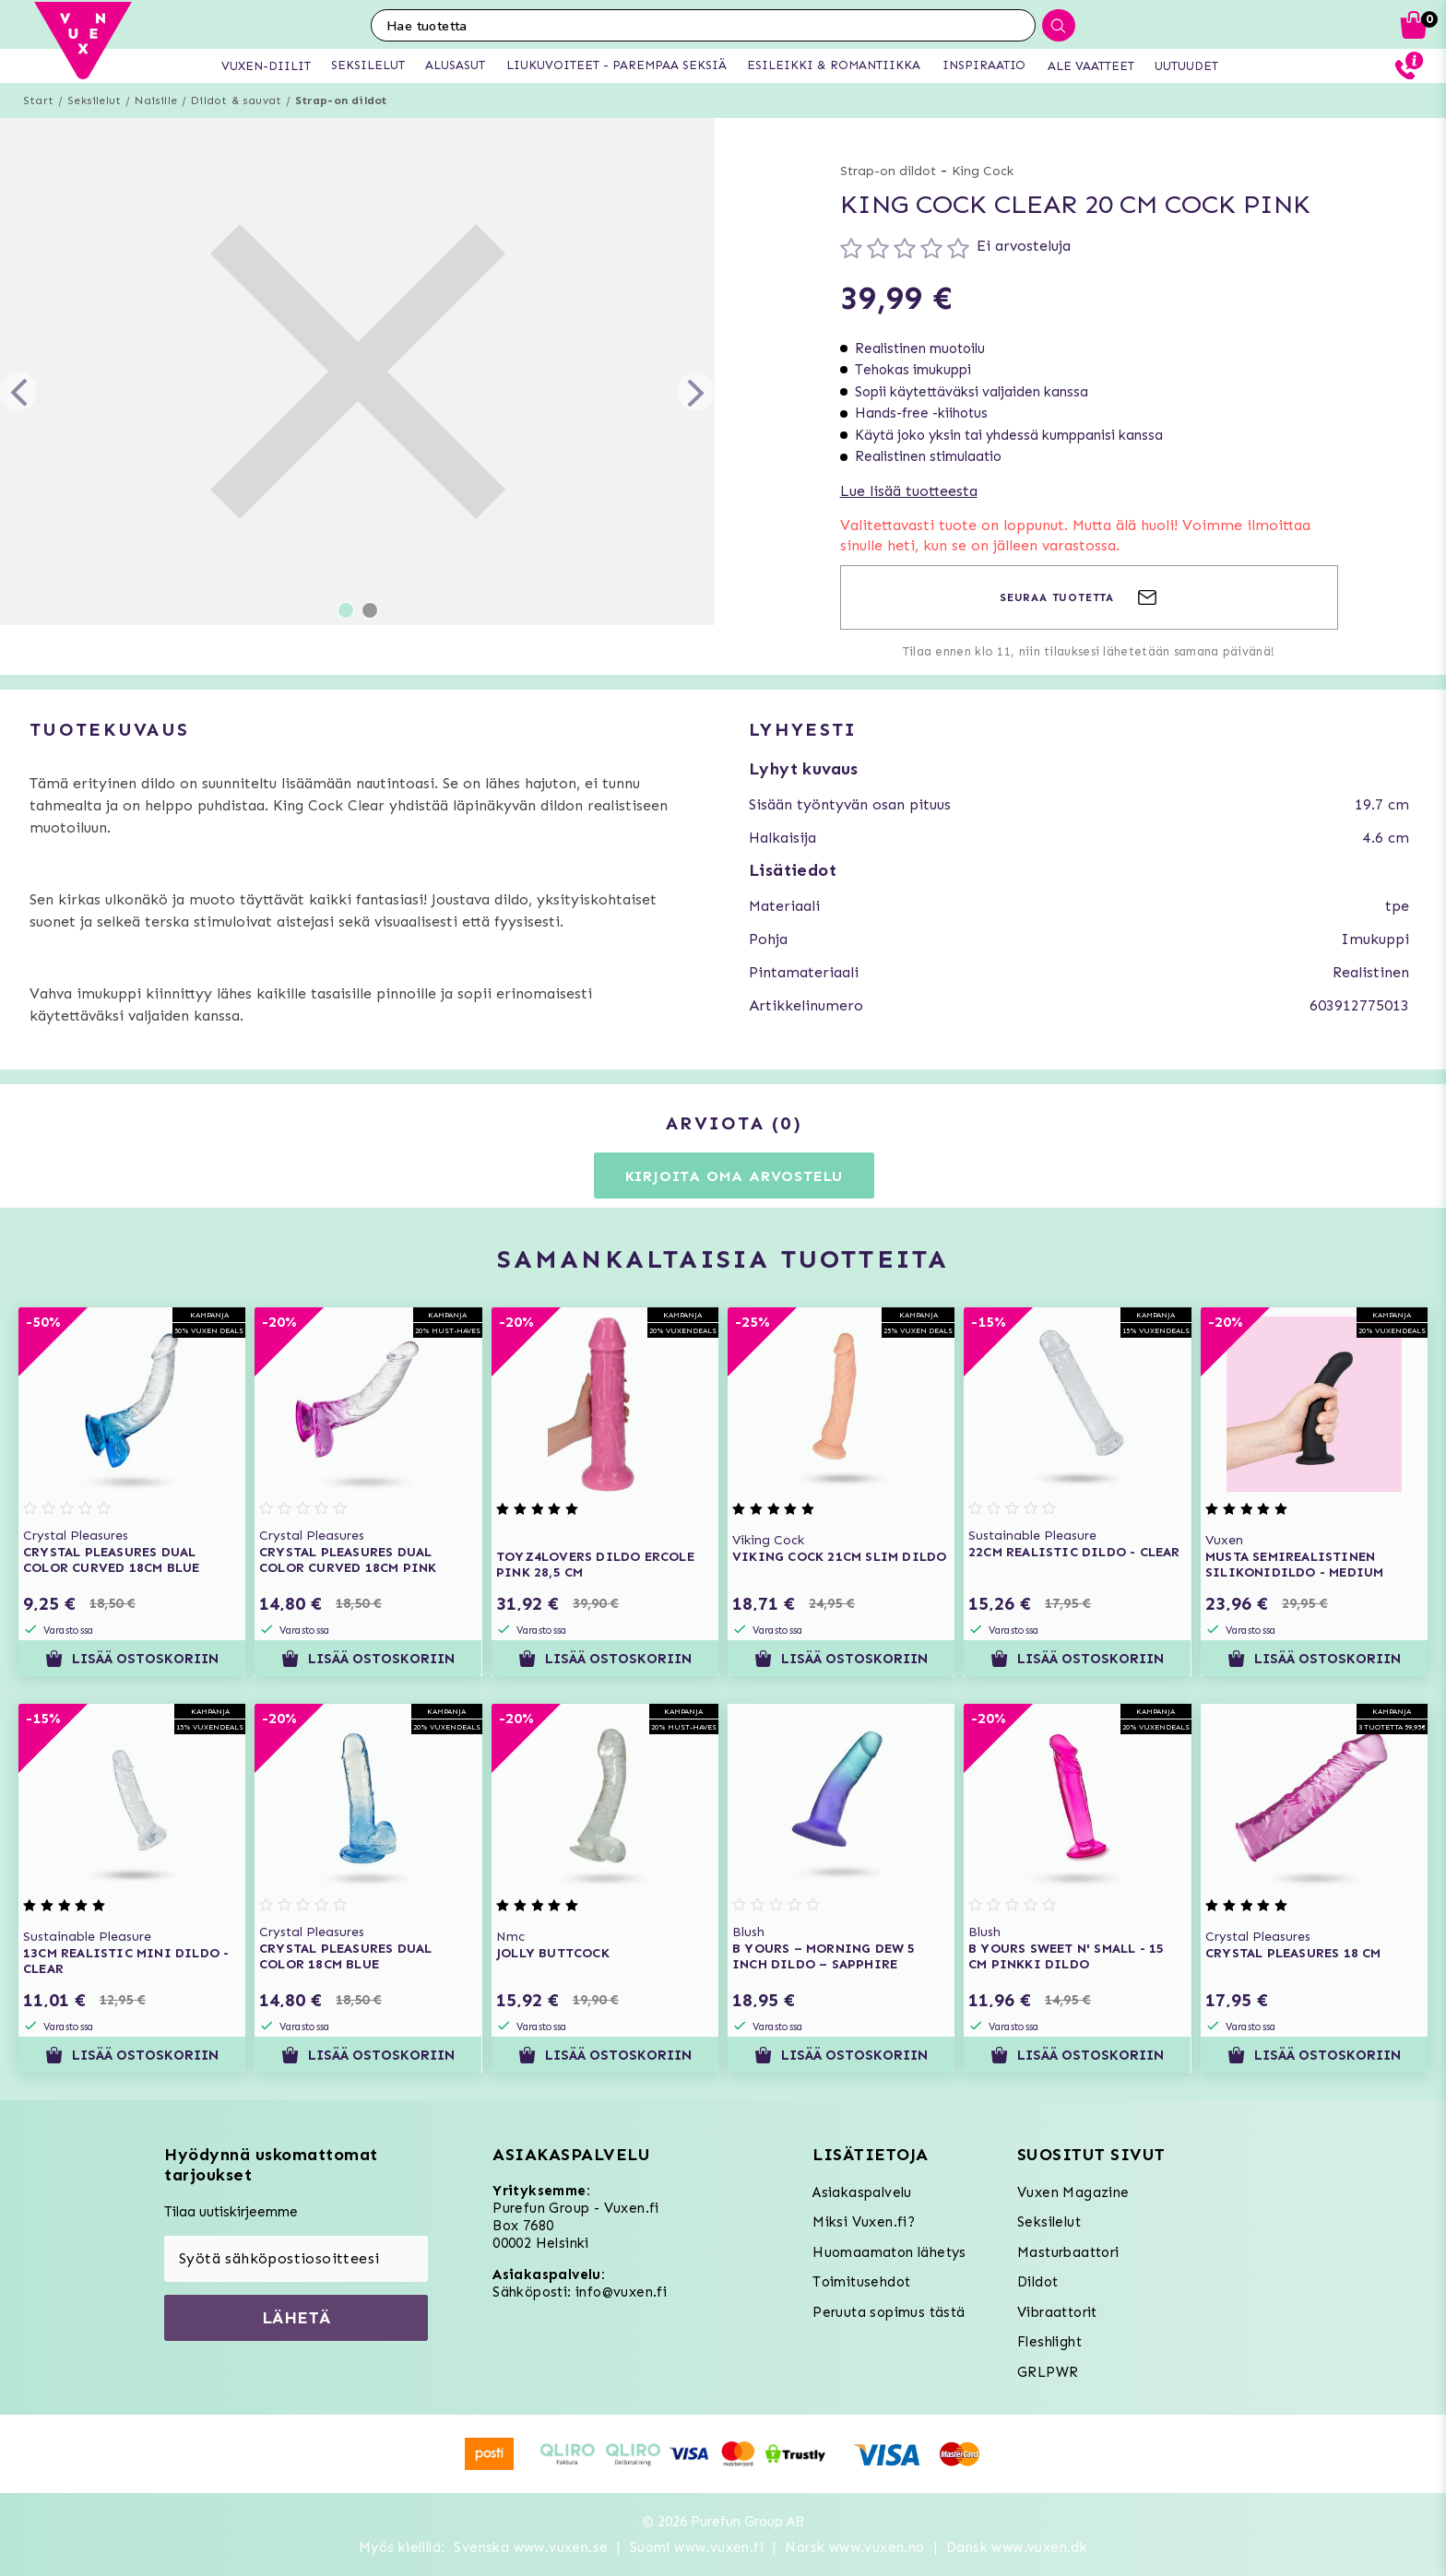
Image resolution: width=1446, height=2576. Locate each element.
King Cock (982, 171)
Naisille (156, 100)
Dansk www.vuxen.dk (1016, 2547)
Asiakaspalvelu (862, 2192)
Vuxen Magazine (1073, 2192)
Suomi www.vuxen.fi (697, 2547)
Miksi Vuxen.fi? (863, 2222)
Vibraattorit (1057, 2312)
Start (38, 100)
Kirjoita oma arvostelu (734, 1176)
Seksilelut (94, 100)
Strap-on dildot (340, 100)
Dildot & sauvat (236, 100)
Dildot (1037, 2282)
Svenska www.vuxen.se (531, 2547)
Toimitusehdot (861, 2282)
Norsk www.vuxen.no (854, 2547)
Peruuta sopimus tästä (888, 2312)
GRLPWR (1047, 2372)
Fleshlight (1049, 2342)
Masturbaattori (1068, 2252)
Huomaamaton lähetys (889, 2252)
